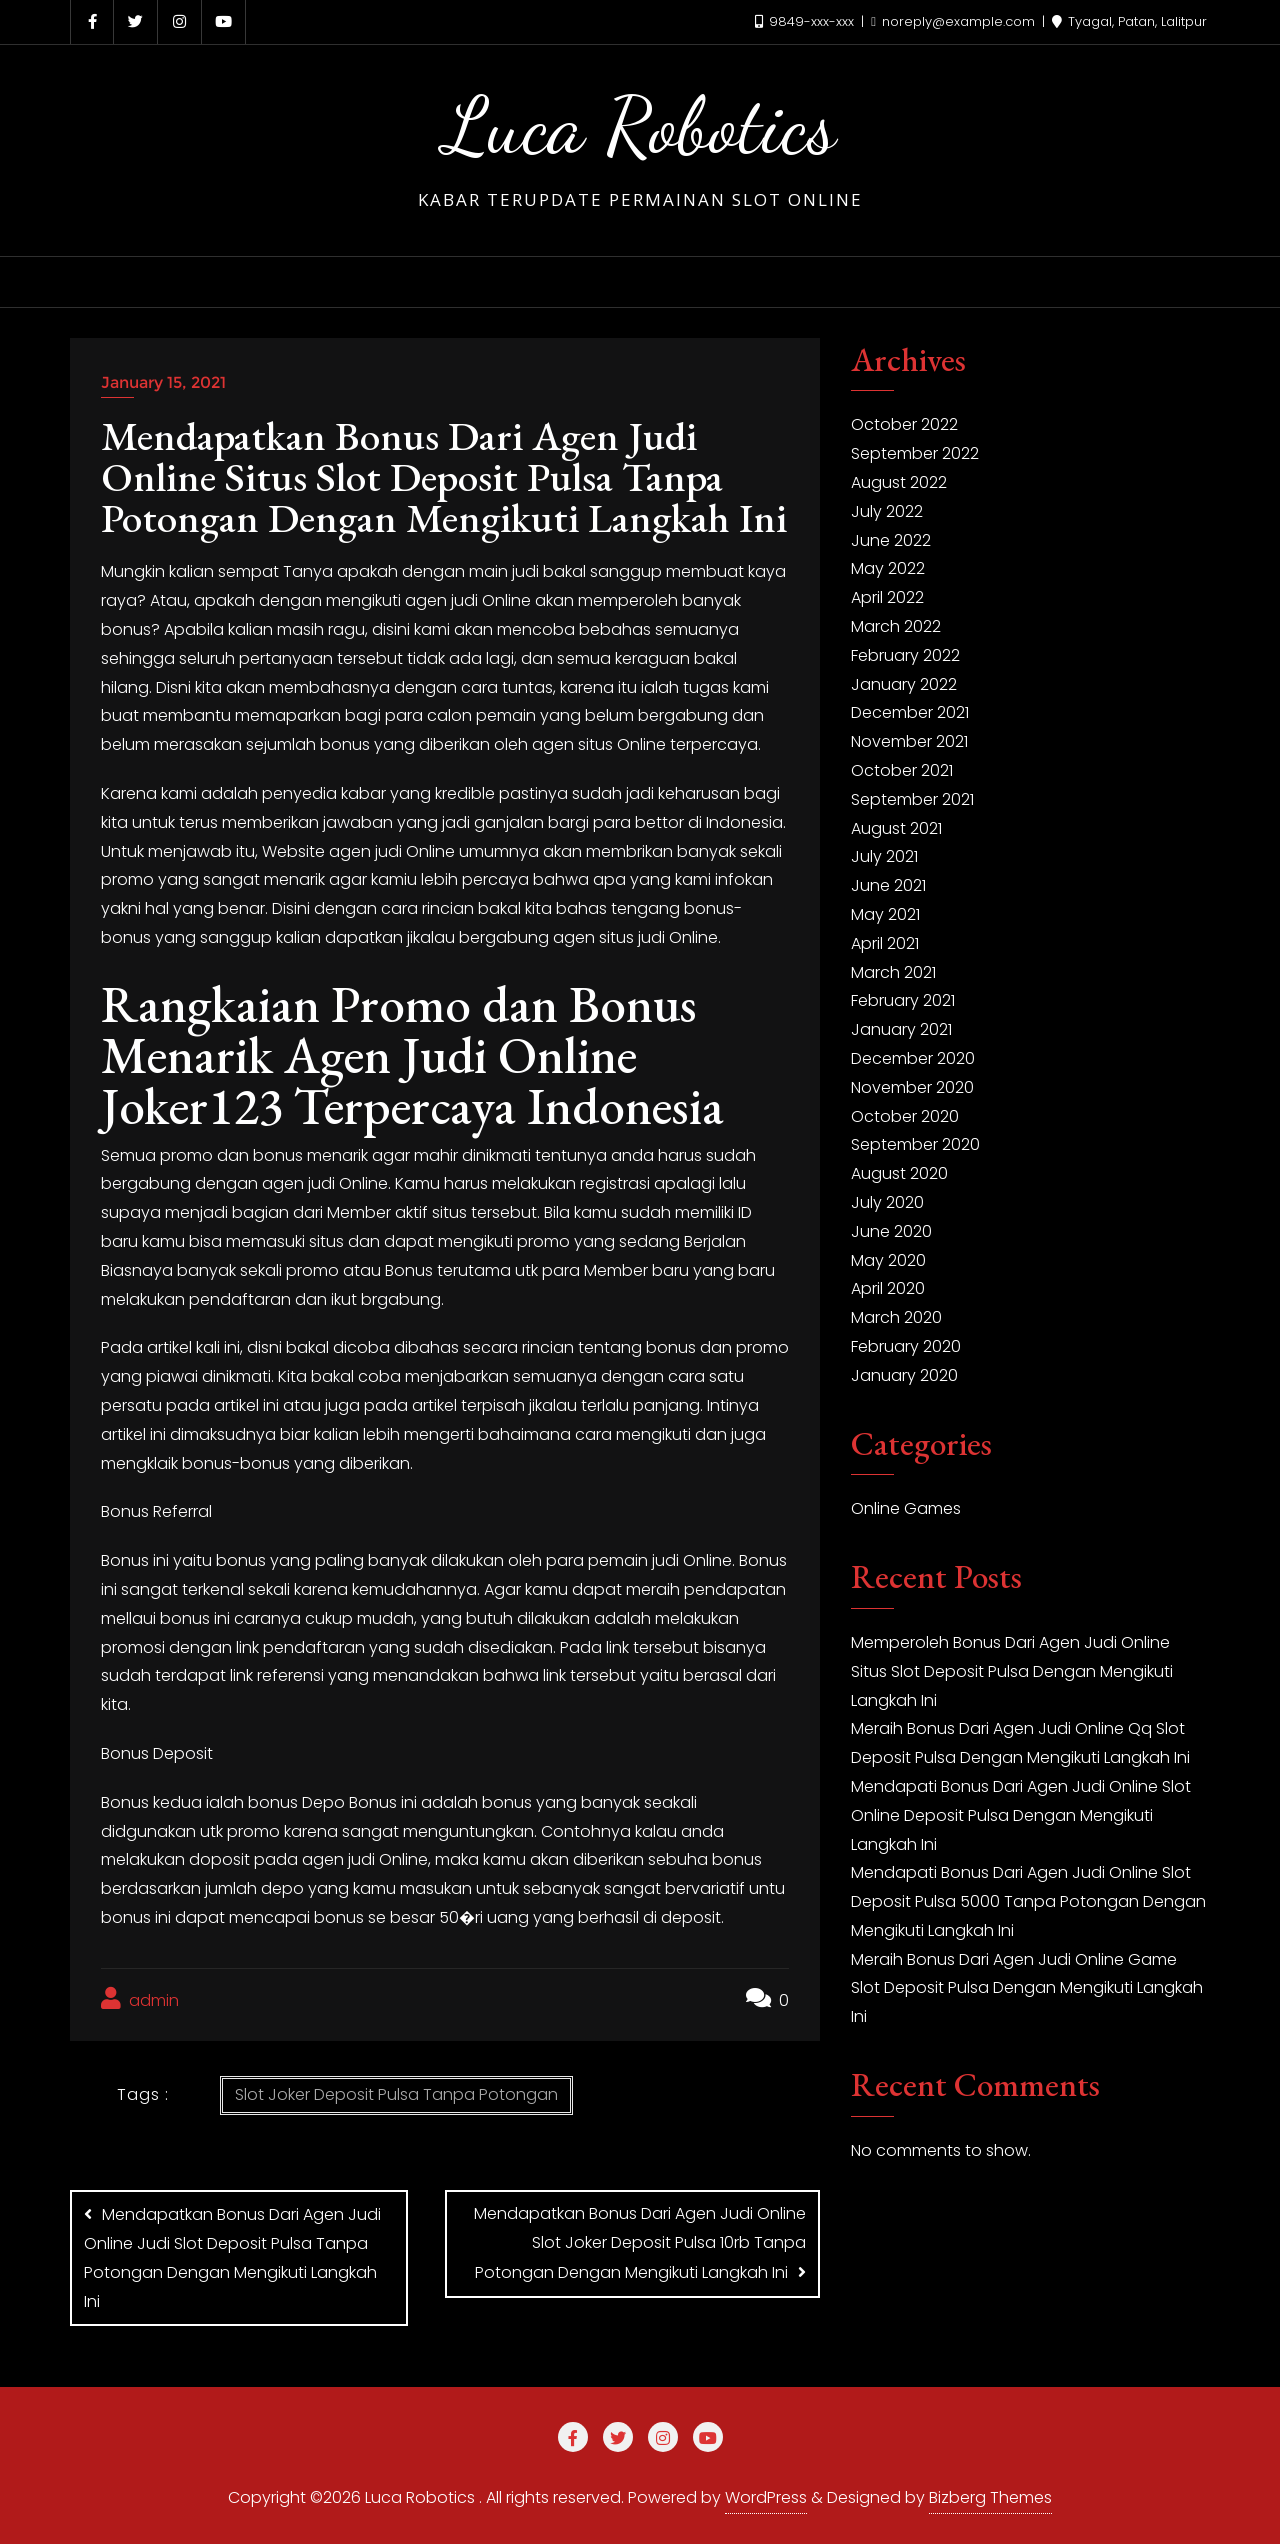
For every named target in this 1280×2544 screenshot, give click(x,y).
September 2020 (915, 1144)
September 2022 (915, 453)
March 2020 (896, 1317)
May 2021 (885, 914)
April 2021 (885, 943)
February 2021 (903, 1000)
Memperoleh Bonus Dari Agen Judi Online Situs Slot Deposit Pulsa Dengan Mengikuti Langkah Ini (1012, 1671)
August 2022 (899, 482)
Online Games (906, 1508)
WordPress (766, 2497)
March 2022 (896, 626)
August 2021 (896, 828)
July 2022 (887, 511)
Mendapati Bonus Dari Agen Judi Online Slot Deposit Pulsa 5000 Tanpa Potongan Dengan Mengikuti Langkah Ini (1028, 1901)
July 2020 (887, 1202)
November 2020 (912, 1087)
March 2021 (893, 972)
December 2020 (913, 1058)
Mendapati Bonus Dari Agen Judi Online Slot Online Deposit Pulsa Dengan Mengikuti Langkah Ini (1021, 1815)
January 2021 (901, 1029)
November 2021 (909, 741)
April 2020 (888, 1288)
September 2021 (912, 799)
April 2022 (887, 597)
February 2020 (906, 1346)
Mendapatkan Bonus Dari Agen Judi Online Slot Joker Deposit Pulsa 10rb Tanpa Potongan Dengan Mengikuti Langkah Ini (640, 2243)
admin (140, 1999)
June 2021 (888, 885)
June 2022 (891, 540)
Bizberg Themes (990, 2497)
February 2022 (905, 655)
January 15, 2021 (163, 382)
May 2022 (888, 568)
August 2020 (899, 1173)
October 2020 (905, 1116)
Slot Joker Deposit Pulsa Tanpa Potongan (396, 2094)
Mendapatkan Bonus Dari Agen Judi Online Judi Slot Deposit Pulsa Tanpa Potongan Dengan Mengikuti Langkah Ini (232, 2257)
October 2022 (904, 424)
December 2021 (910, 712)
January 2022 (904, 684)
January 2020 (904, 1375)
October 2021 (902, 770)
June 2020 (891, 1231)
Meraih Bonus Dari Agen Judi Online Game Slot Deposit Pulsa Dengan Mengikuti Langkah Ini (1027, 1988)
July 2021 (884, 856)
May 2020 (888, 1260)
